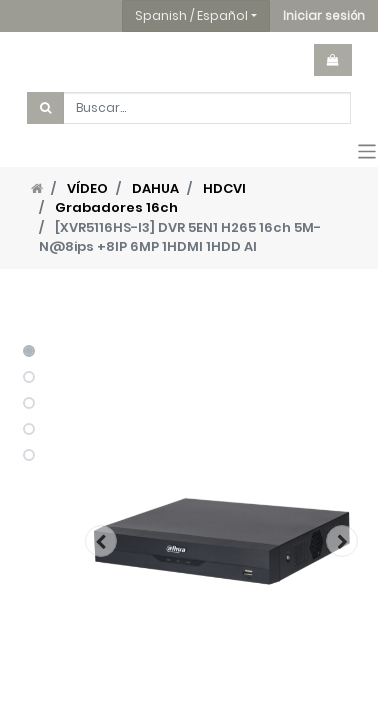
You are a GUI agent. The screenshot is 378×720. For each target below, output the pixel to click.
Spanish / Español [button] (191, 15)
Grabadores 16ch (116, 207)
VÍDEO (87, 188)
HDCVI (224, 188)
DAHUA (155, 188)
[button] (324, 16)
